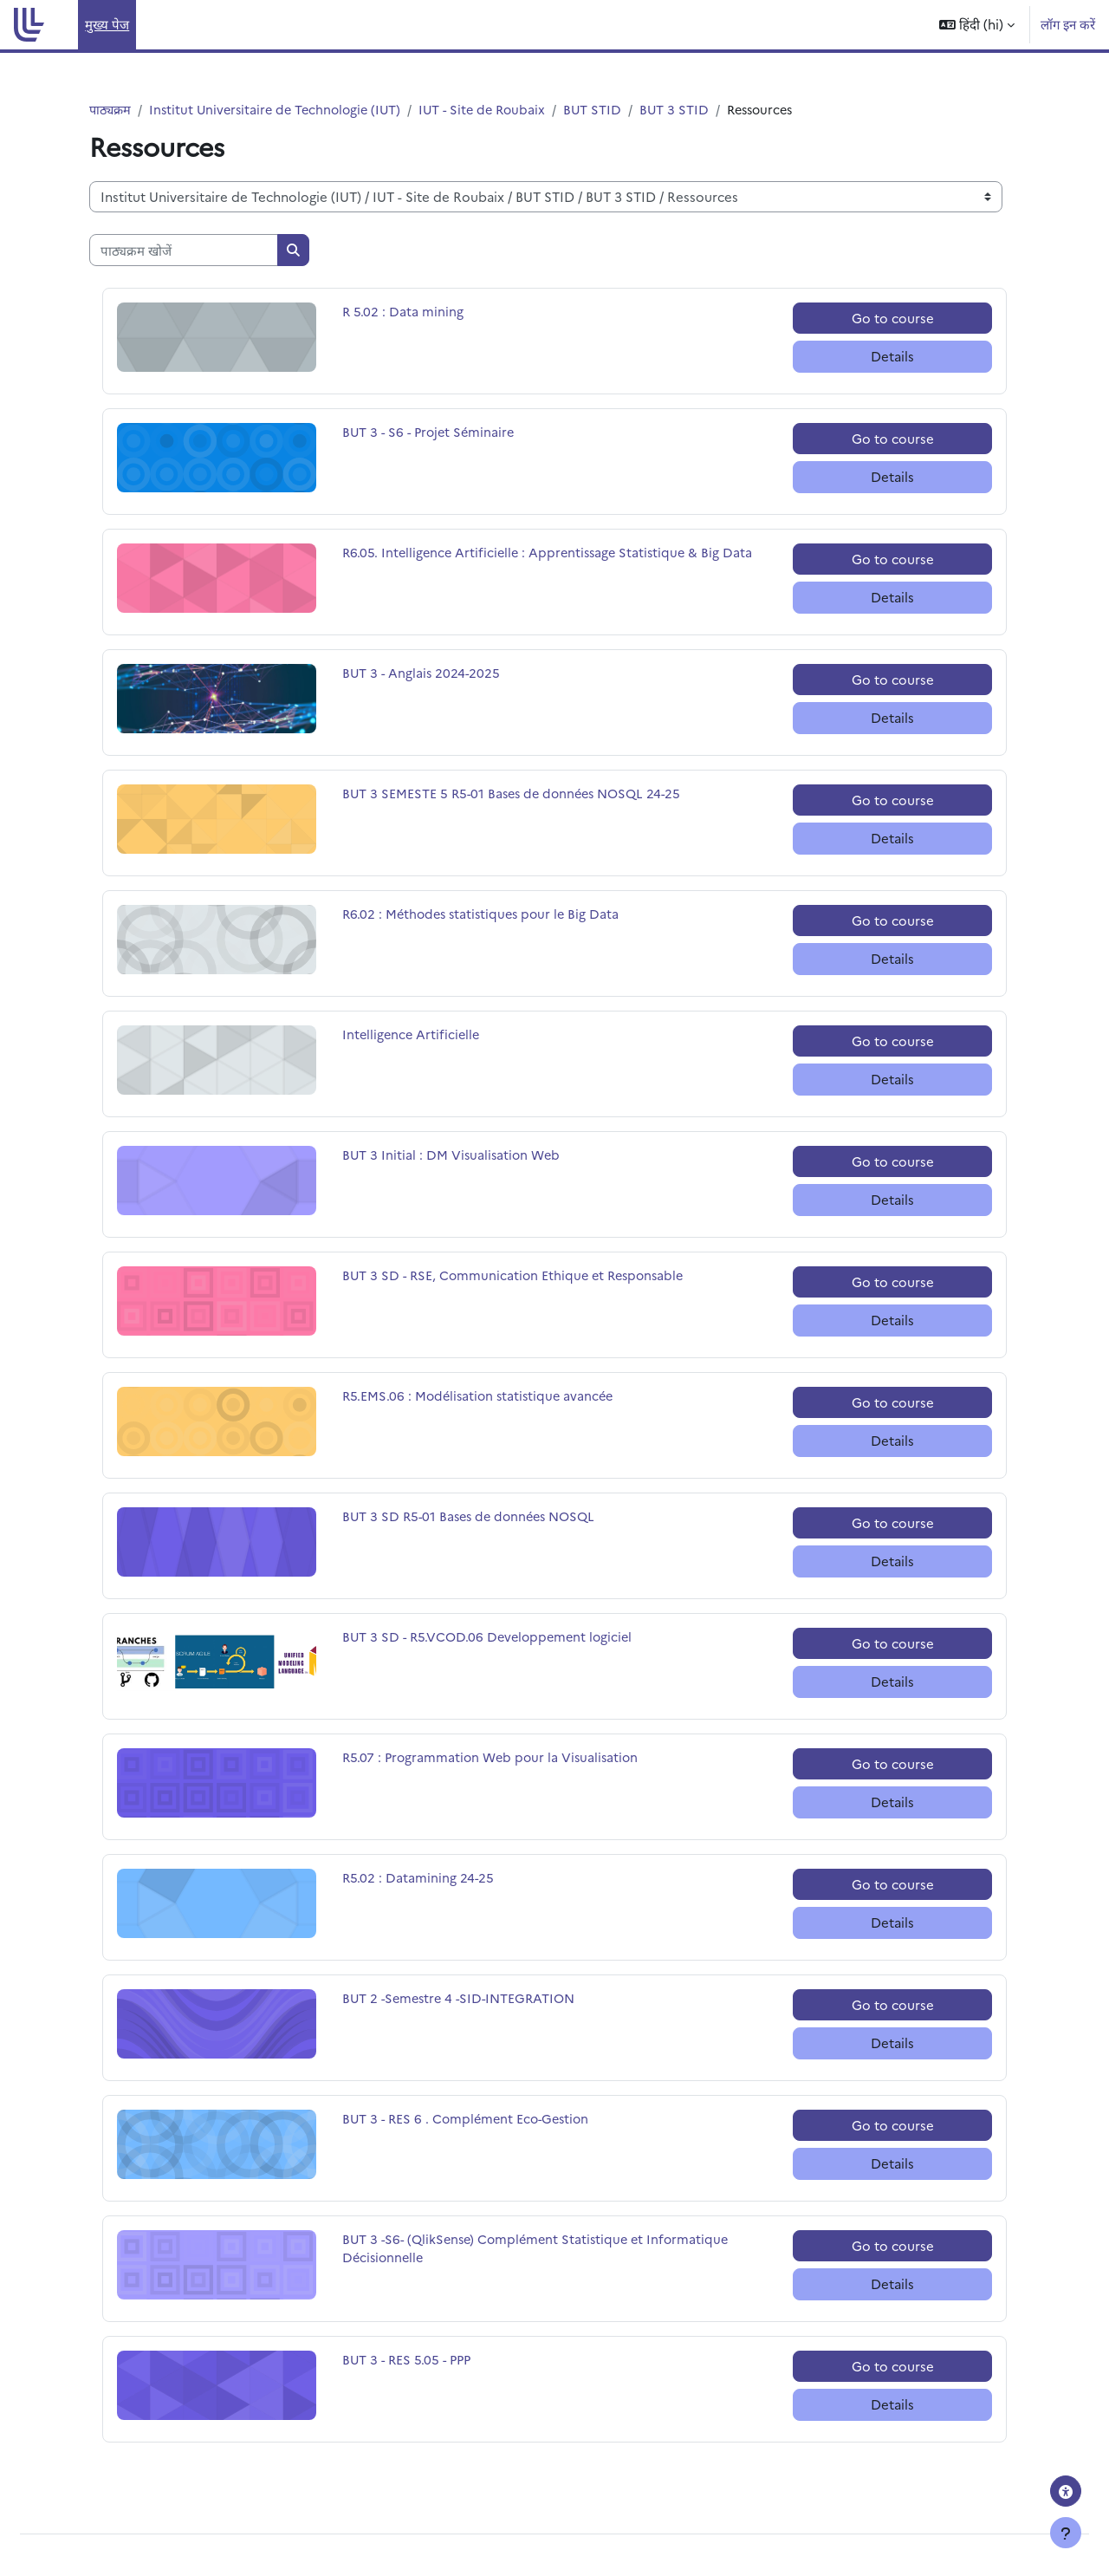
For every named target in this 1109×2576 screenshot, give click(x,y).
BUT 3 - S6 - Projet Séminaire (431, 433)
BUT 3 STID (693, 110)
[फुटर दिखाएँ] (1065, 2532)
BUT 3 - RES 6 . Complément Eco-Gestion (470, 2120)
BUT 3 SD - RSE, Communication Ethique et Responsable (518, 1276)
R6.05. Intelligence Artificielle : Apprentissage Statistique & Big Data (552, 553)
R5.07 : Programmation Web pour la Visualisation (494, 1758)
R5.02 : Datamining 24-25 (419, 1879)
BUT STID (609, 110)
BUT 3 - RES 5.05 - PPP (409, 2361)
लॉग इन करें (1068, 24)
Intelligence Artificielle (412, 1035)
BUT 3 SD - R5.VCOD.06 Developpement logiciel (491, 1638)
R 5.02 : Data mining (403, 312)
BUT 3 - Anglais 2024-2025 (422, 674)
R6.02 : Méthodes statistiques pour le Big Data (485, 915)
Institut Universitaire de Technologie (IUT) (282, 110)
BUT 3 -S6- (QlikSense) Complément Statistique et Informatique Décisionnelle (541, 2250)
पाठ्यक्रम (111, 110)
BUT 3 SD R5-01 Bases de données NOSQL (474, 1517)
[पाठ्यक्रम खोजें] (183, 251)
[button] (977, 24)
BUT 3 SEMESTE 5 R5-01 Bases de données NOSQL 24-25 (517, 794)
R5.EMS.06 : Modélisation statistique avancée (481, 1397)
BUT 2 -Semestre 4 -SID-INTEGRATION (463, 1999)
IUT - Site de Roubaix (496, 110)
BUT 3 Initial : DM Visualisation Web (453, 1156)
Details (892, 357)
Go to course (893, 318)
